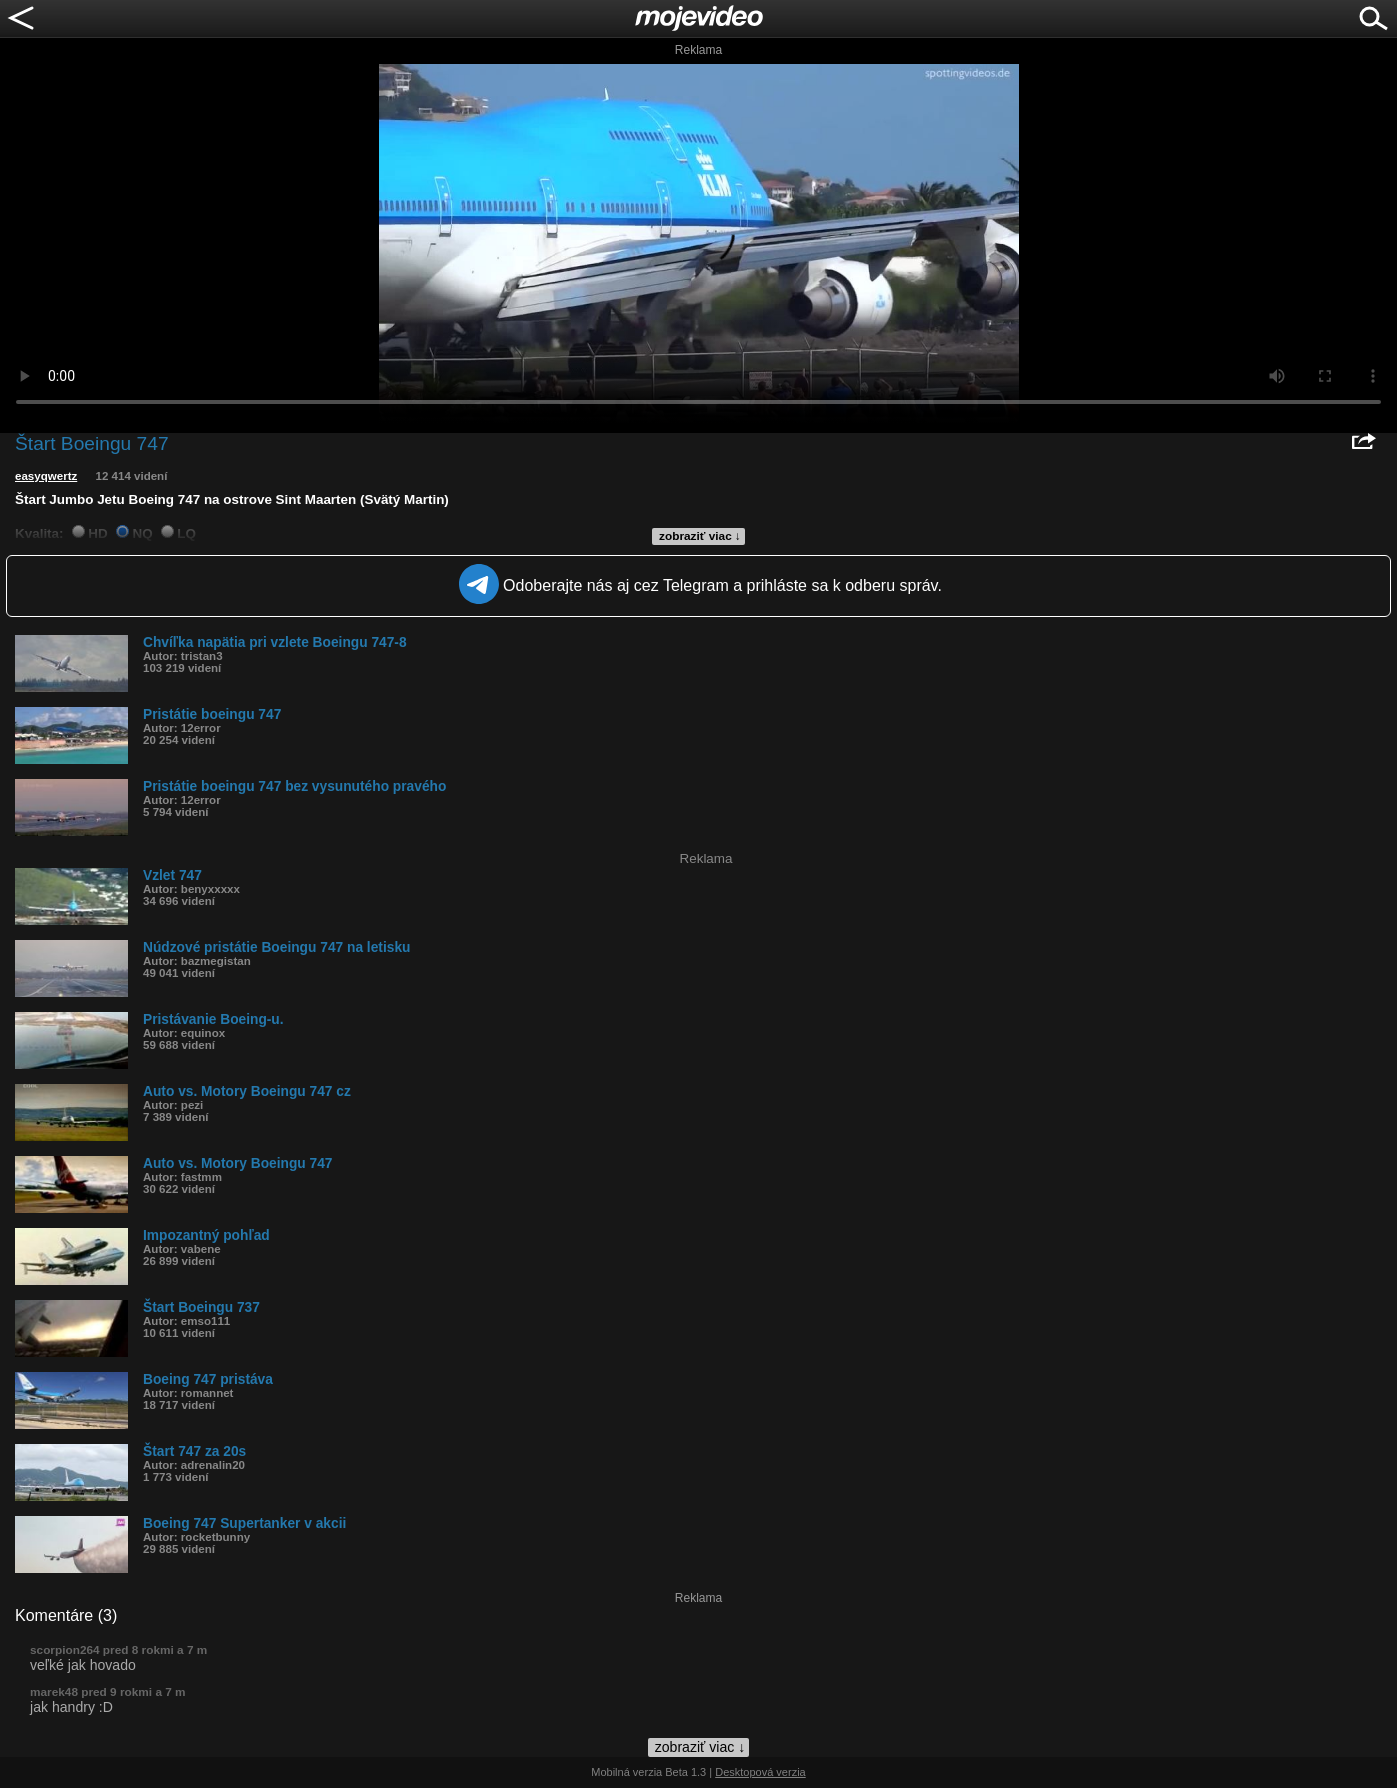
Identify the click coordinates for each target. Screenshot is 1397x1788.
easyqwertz (46, 476)
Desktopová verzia (760, 1772)
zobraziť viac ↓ (700, 536)
